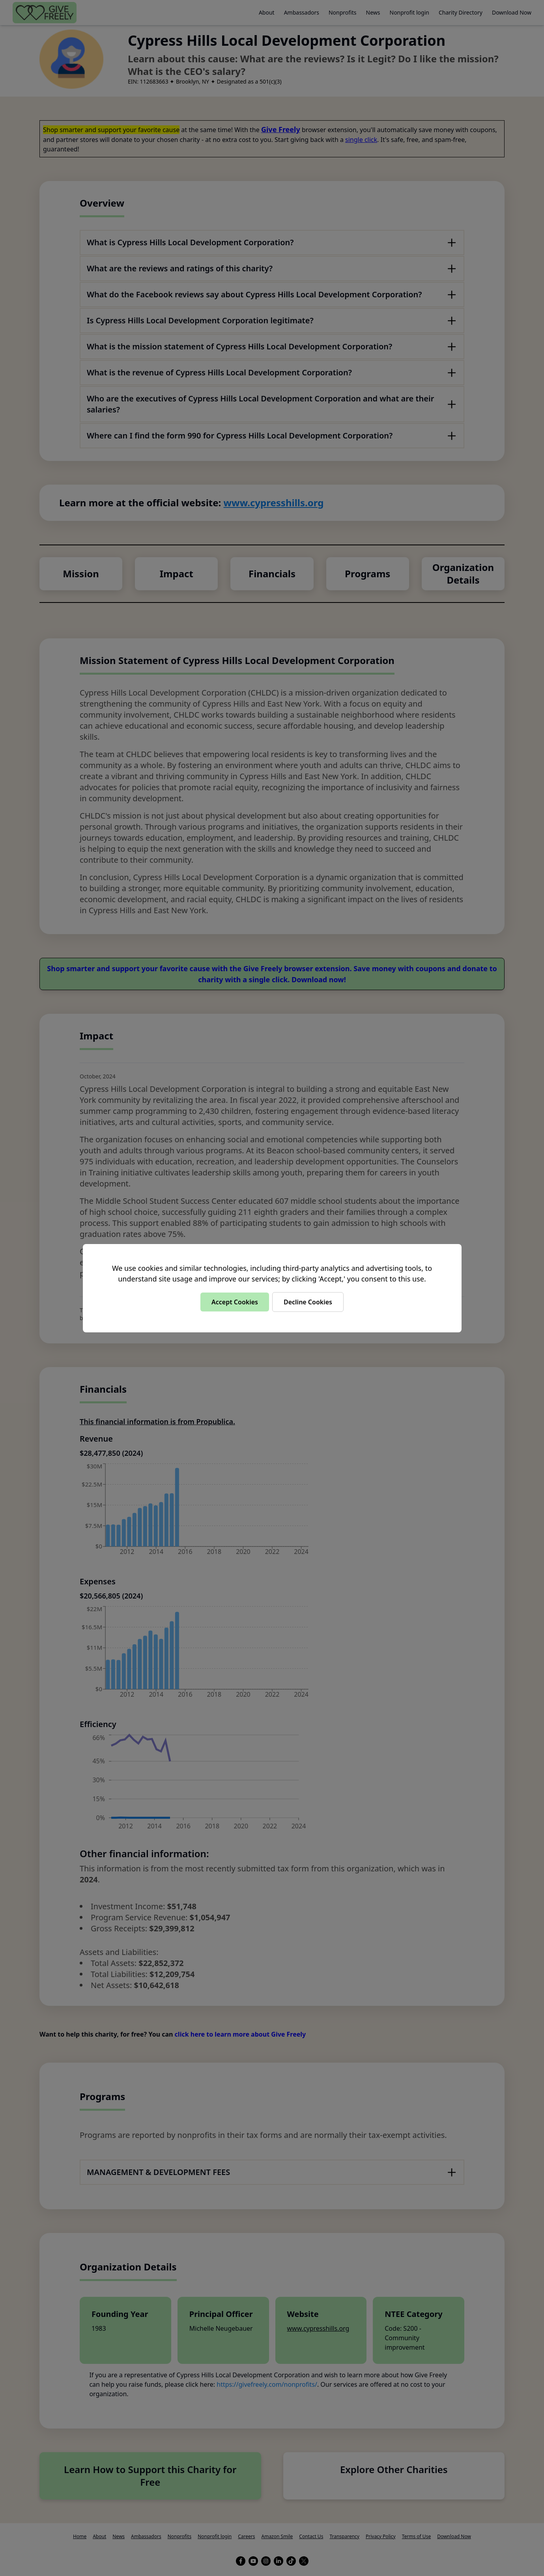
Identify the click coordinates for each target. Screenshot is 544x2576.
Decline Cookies (308, 1302)
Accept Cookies (234, 1302)
